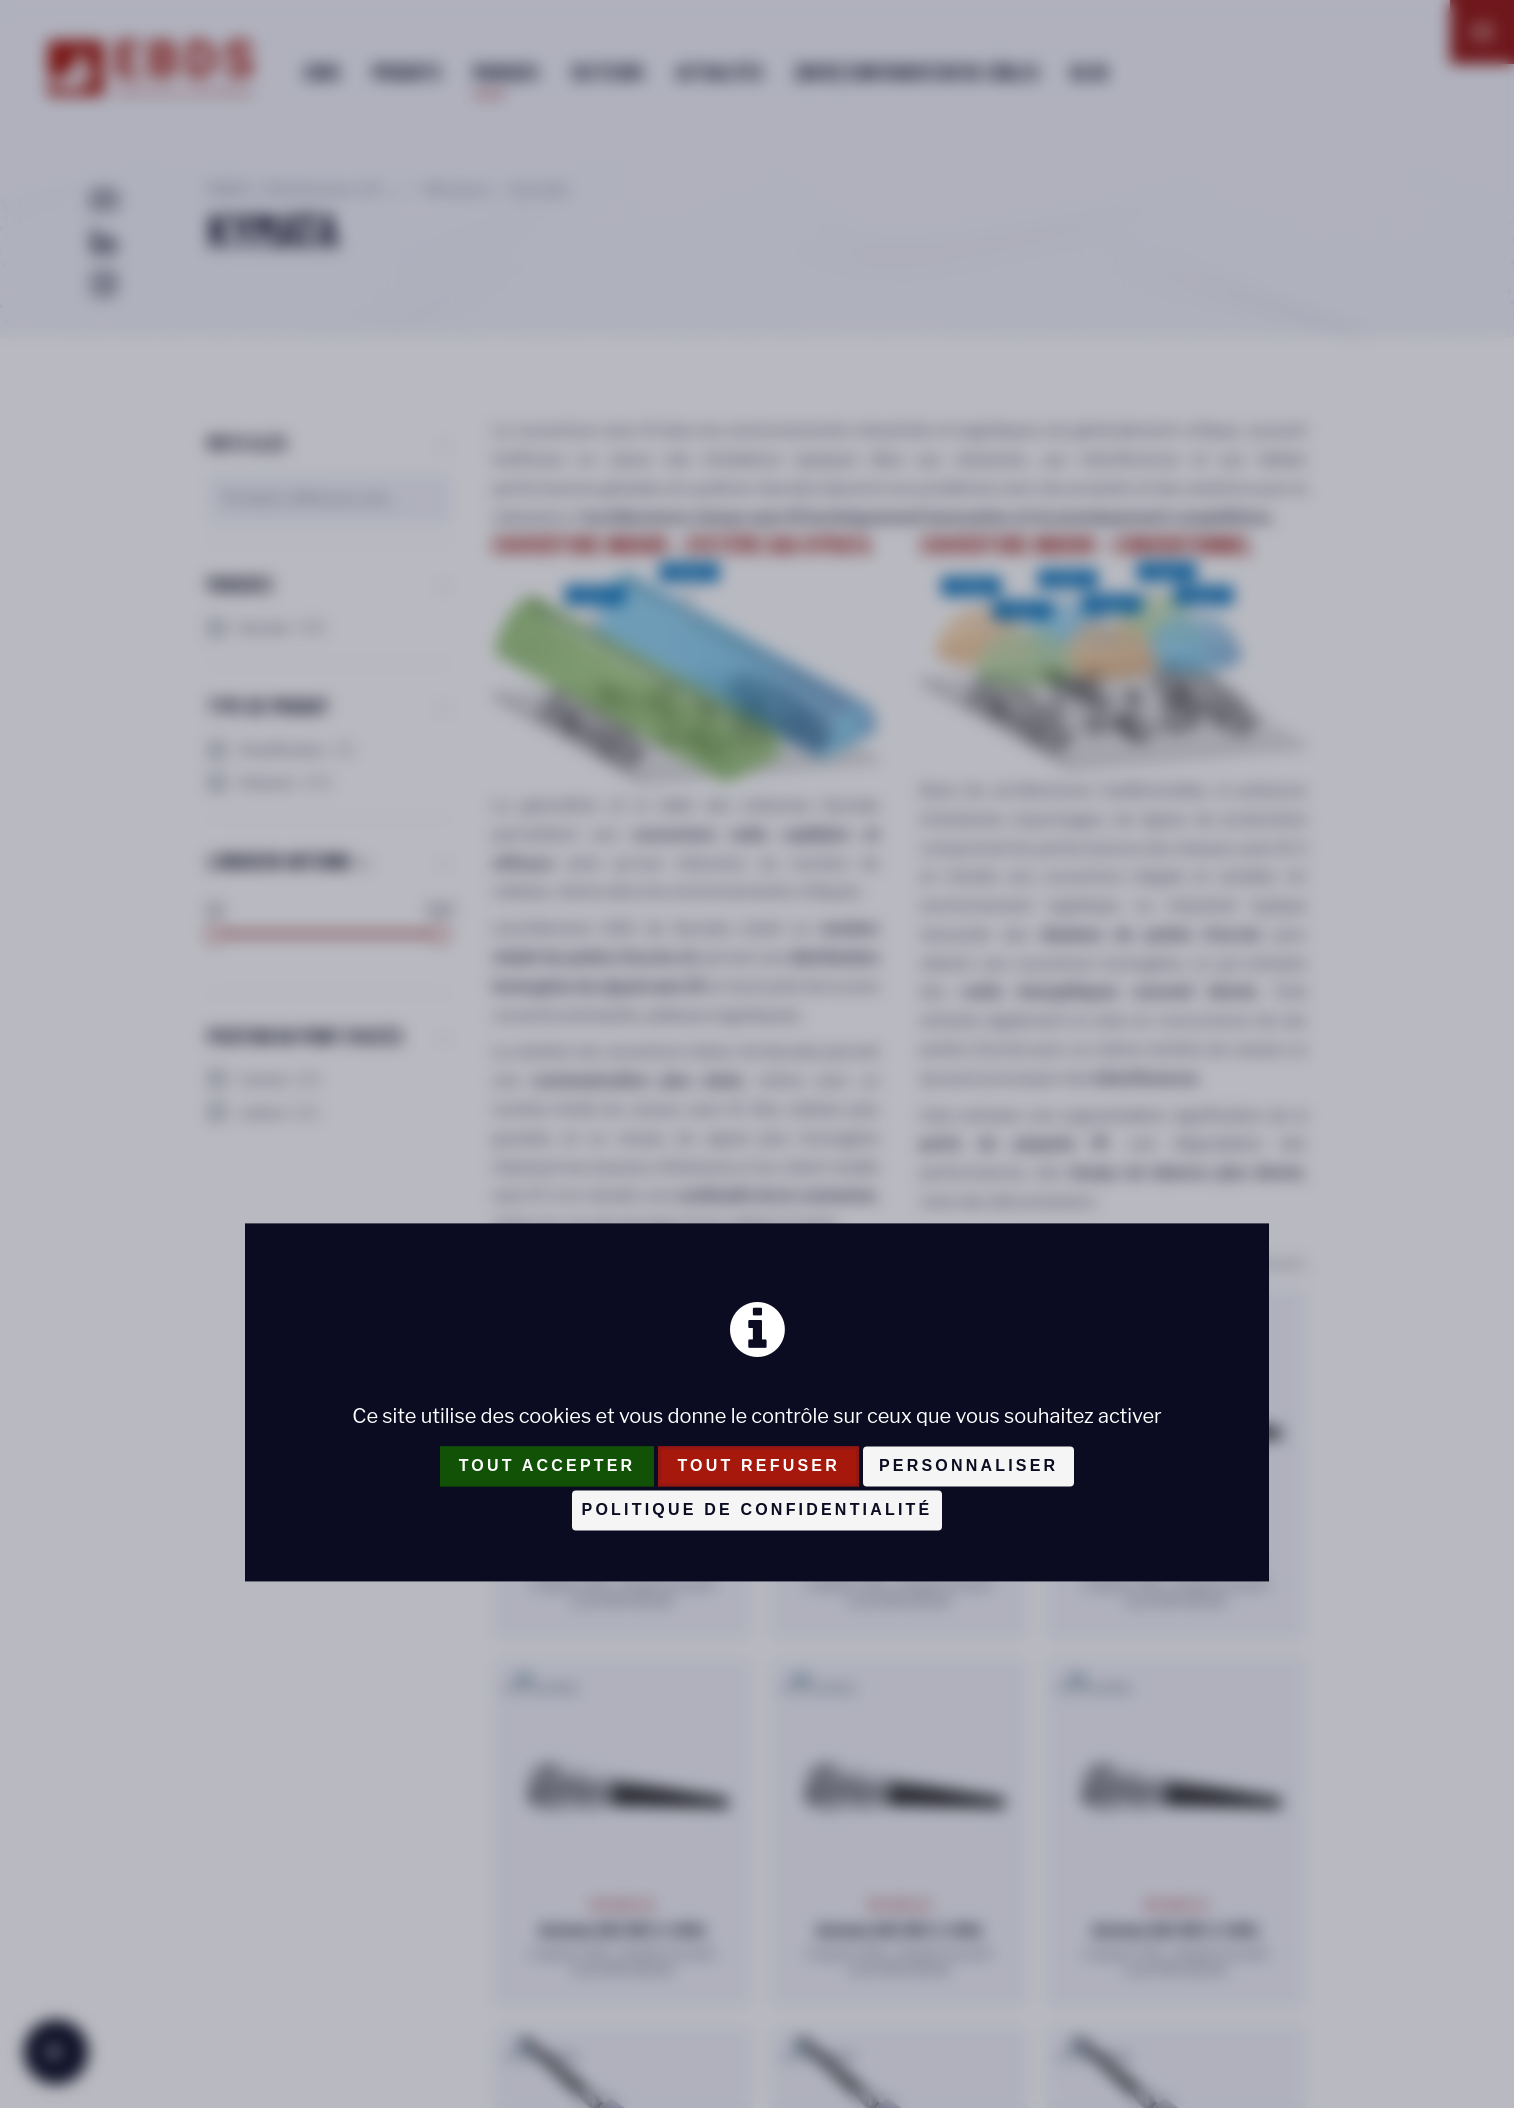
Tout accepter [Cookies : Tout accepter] (547, 1465)
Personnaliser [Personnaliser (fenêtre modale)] (968, 1465)
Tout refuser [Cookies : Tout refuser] (758, 1465)
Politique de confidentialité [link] (757, 1509)
